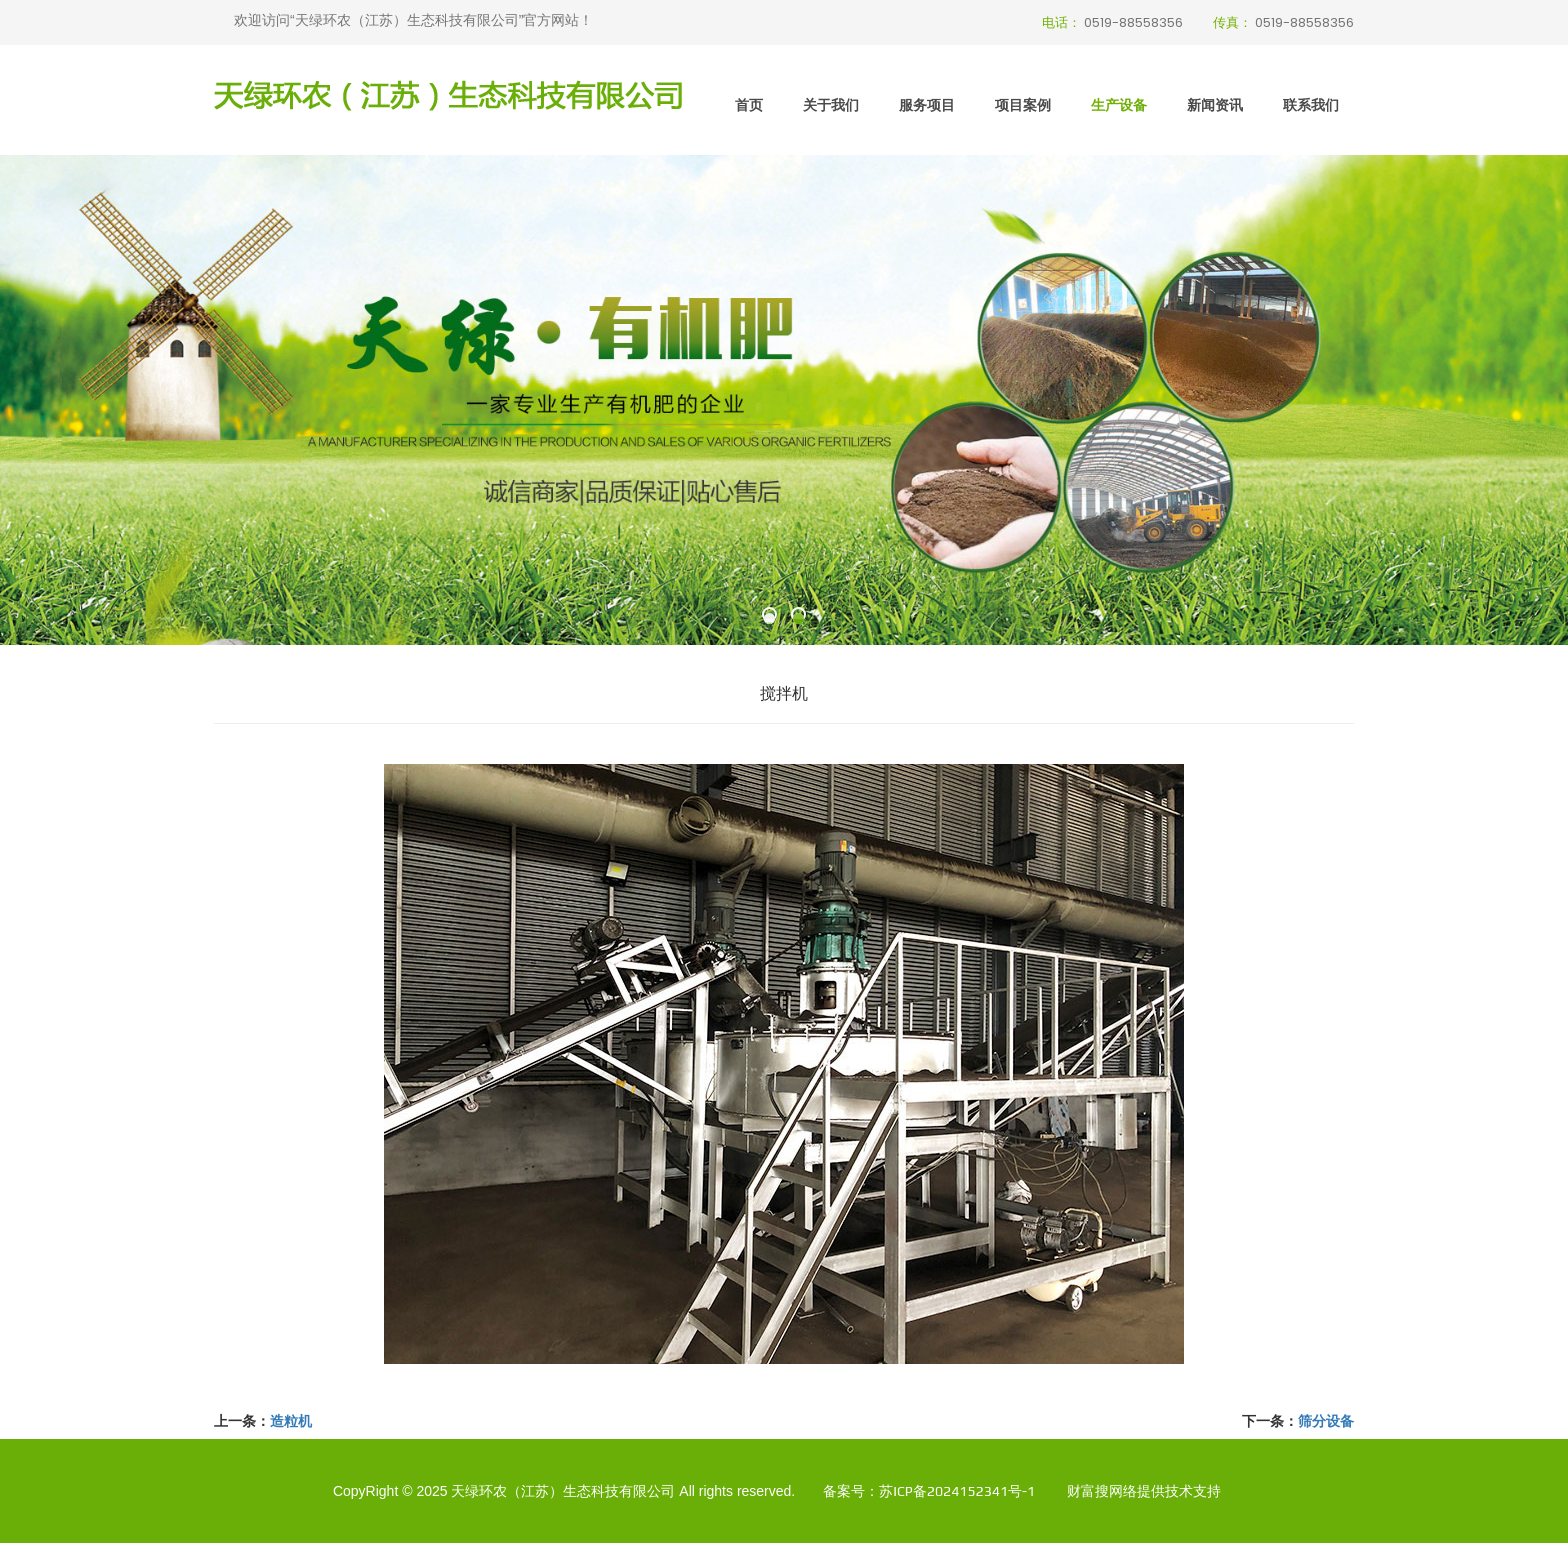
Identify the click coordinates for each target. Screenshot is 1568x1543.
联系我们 (1311, 104)
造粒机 (291, 1421)
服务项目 (927, 104)
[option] (784, 400)
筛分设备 (1326, 1421)
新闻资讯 (1215, 104)
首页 (749, 104)
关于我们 (831, 104)
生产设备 (1119, 104)
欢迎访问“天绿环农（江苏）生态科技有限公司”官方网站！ (413, 20)
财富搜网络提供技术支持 (1144, 1491)
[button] (769, 618)
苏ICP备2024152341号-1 (957, 1491)
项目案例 (1023, 104)
